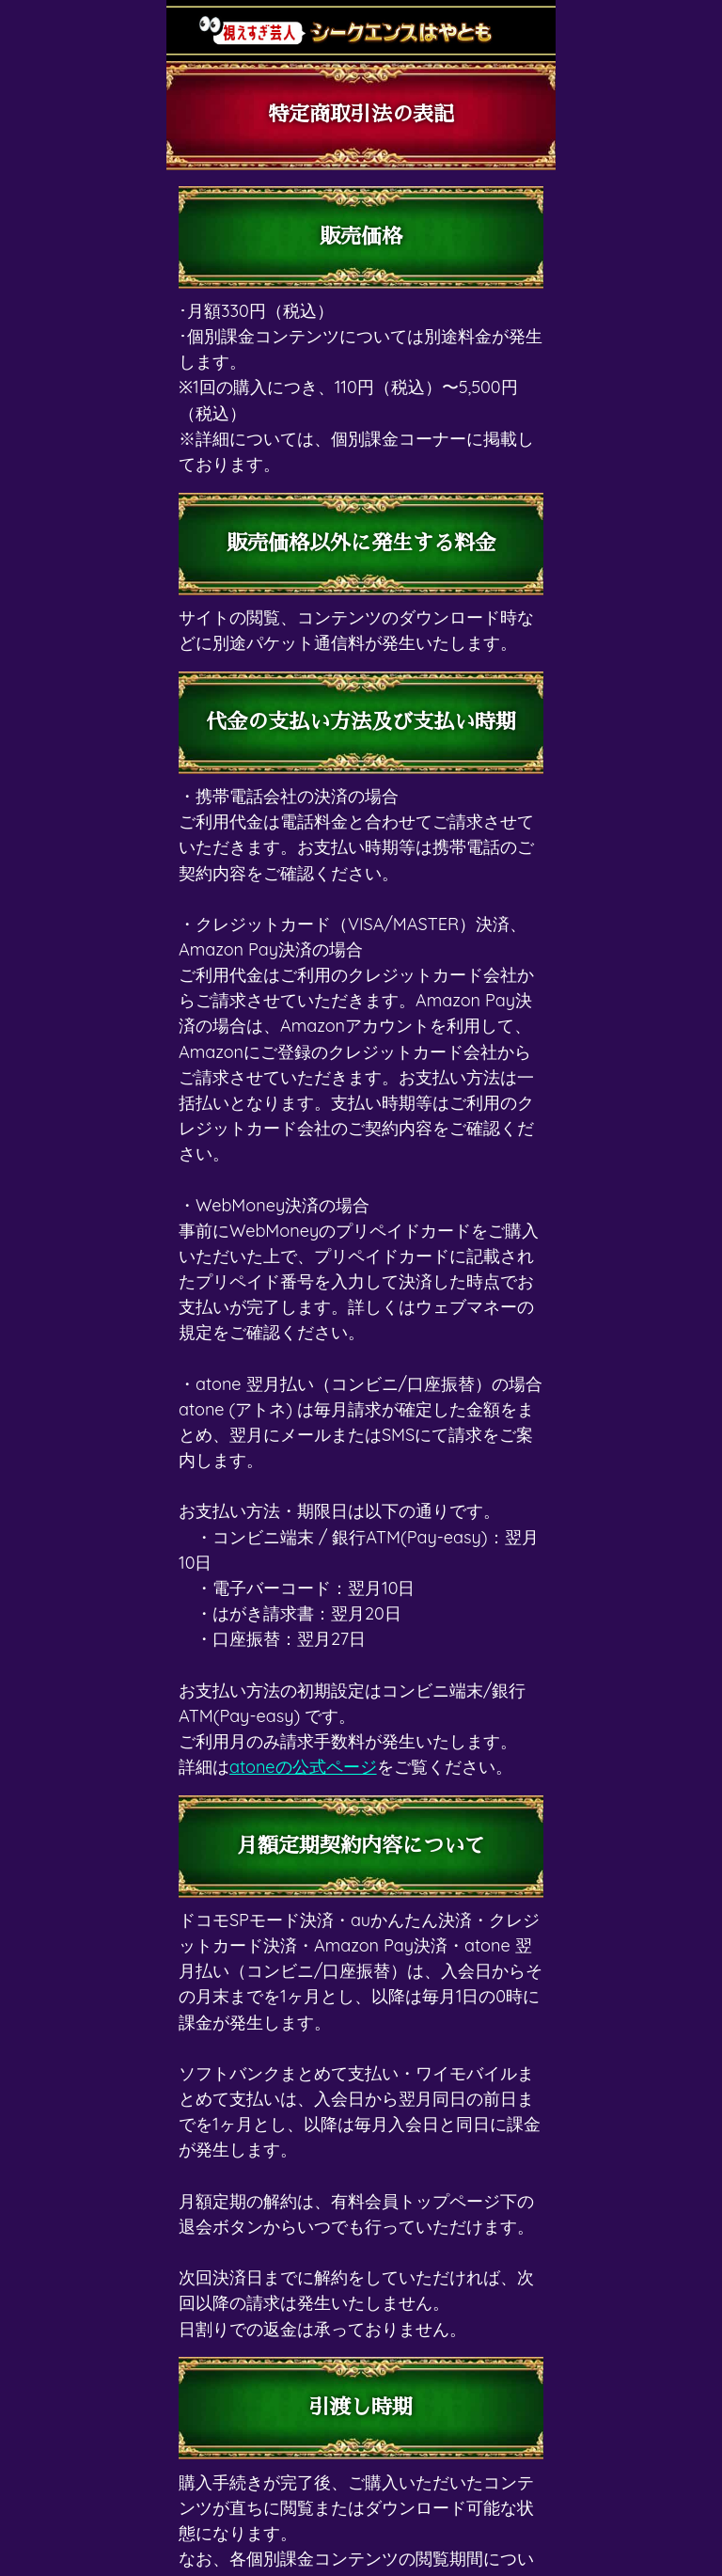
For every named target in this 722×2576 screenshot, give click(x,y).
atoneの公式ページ (303, 1767)
